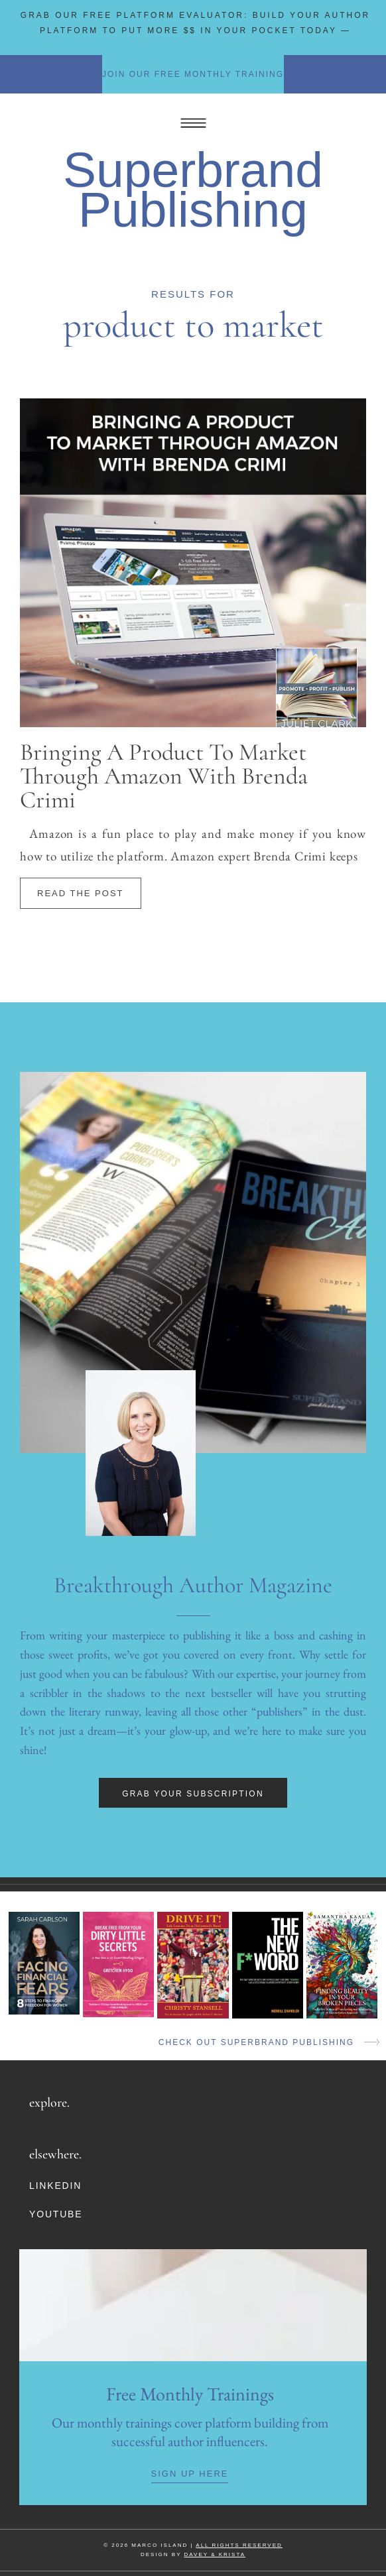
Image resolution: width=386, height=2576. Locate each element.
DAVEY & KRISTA (214, 2554)
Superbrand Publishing (193, 189)
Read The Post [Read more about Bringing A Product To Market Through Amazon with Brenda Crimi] (80, 893)
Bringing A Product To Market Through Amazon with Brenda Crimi (164, 776)
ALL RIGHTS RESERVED (239, 2545)
